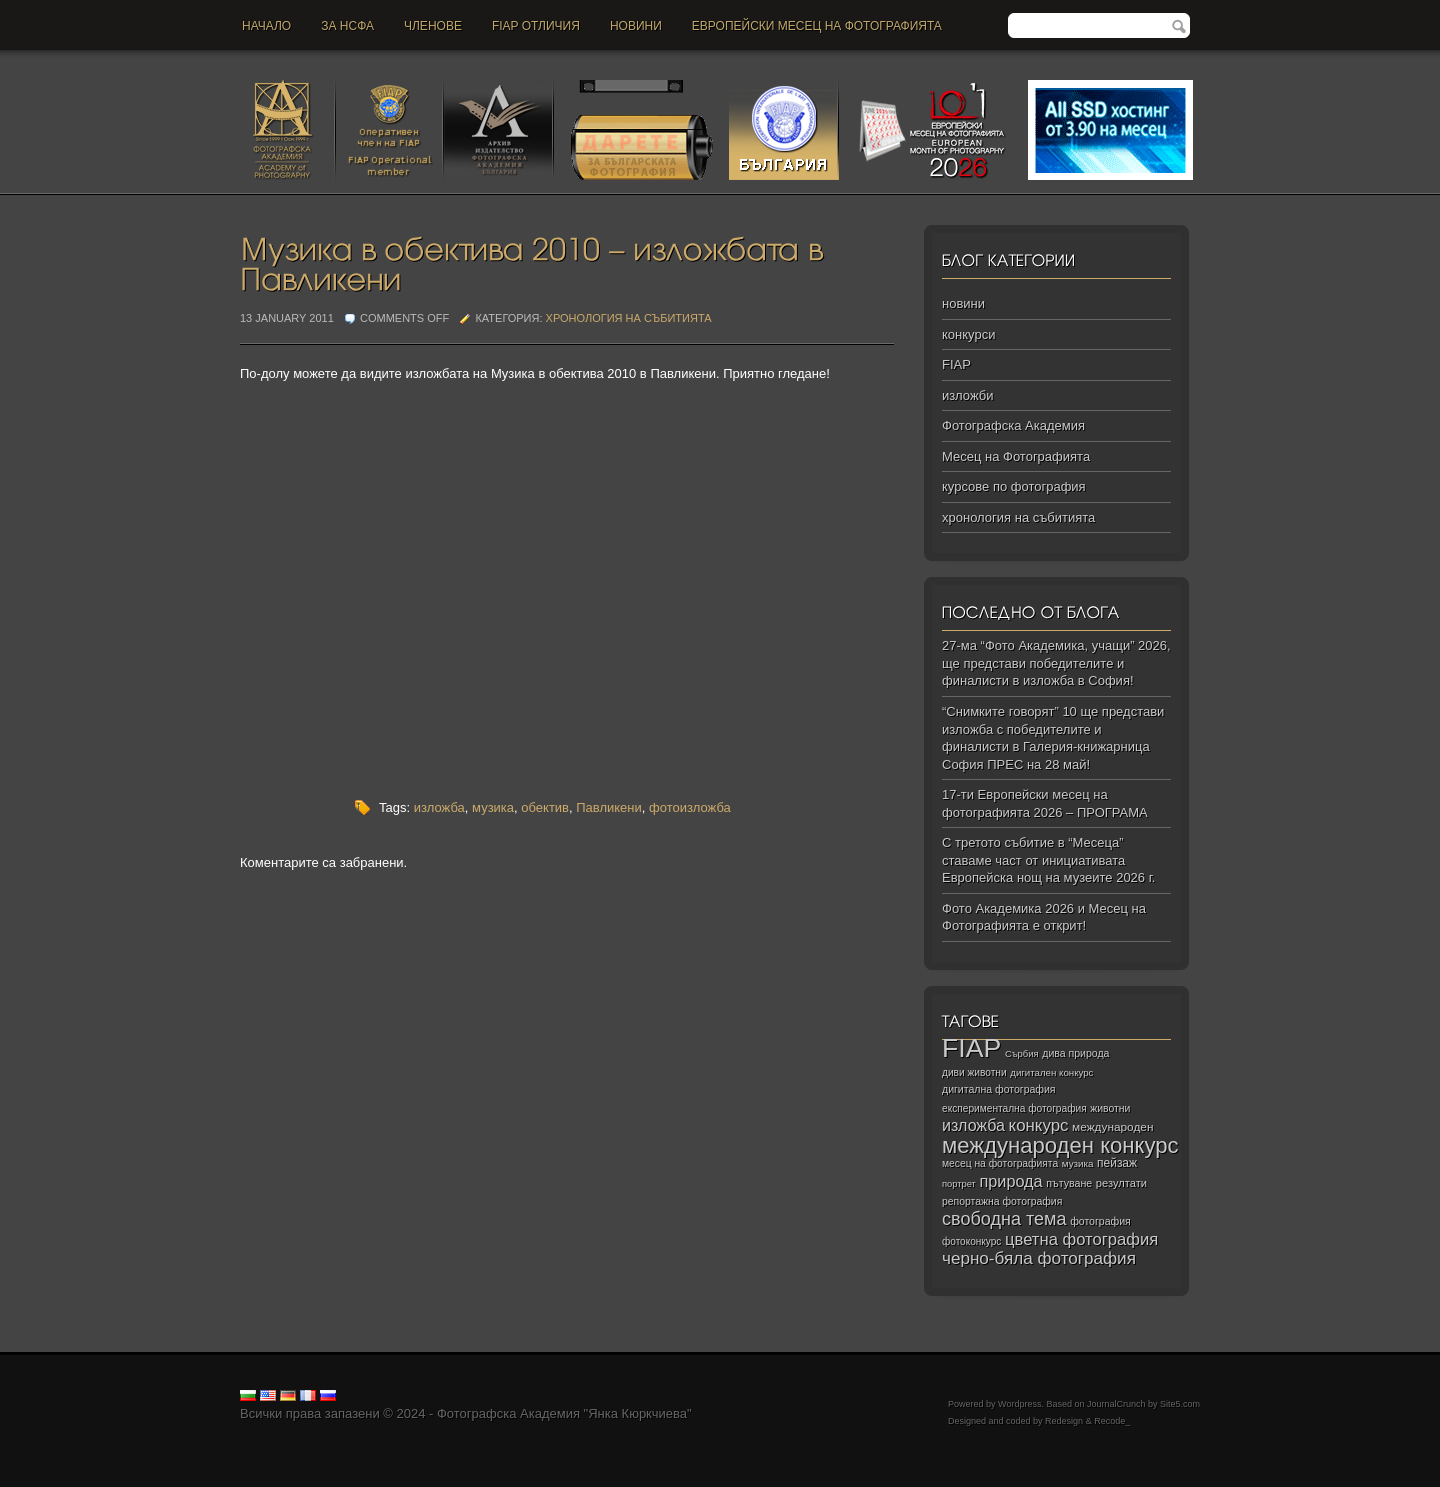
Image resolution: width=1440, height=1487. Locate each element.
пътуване (1069, 1183)
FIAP (956, 364)
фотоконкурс (971, 1241)
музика (493, 807)
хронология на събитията (629, 318)
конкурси (968, 334)
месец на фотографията (1000, 1163)
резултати (1121, 1183)
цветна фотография (1081, 1239)
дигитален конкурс (1051, 1072)
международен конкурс (1060, 1145)
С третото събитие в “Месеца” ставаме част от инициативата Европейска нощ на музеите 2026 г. (1048, 860)
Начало (266, 26)
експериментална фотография (1014, 1108)
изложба (439, 807)
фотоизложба (690, 807)
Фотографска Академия (1013, 425)
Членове (433, 26)
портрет (959, 1184)
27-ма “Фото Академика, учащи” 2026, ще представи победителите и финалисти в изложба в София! (1056, 663)
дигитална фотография (999, 1089)
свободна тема (1004, 1219)
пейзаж (1117, 1163)
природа (1010, 1181)
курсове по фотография (1014, 486)
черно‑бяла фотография (1039, 1258)
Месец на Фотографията (1016, 456)
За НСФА (347, 26)
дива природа (1075, 1053)
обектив (545, 807)
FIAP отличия (536, 26)
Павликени (609, 807)
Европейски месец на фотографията (817, 26)
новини (636, 26)
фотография (1100, 1221)
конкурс (1039, 1125)
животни (1110, 1108)
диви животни (974, 1072)
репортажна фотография (1002, 1201)
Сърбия (1022, 1053)
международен (1112, 1127)
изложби (967, 395)
